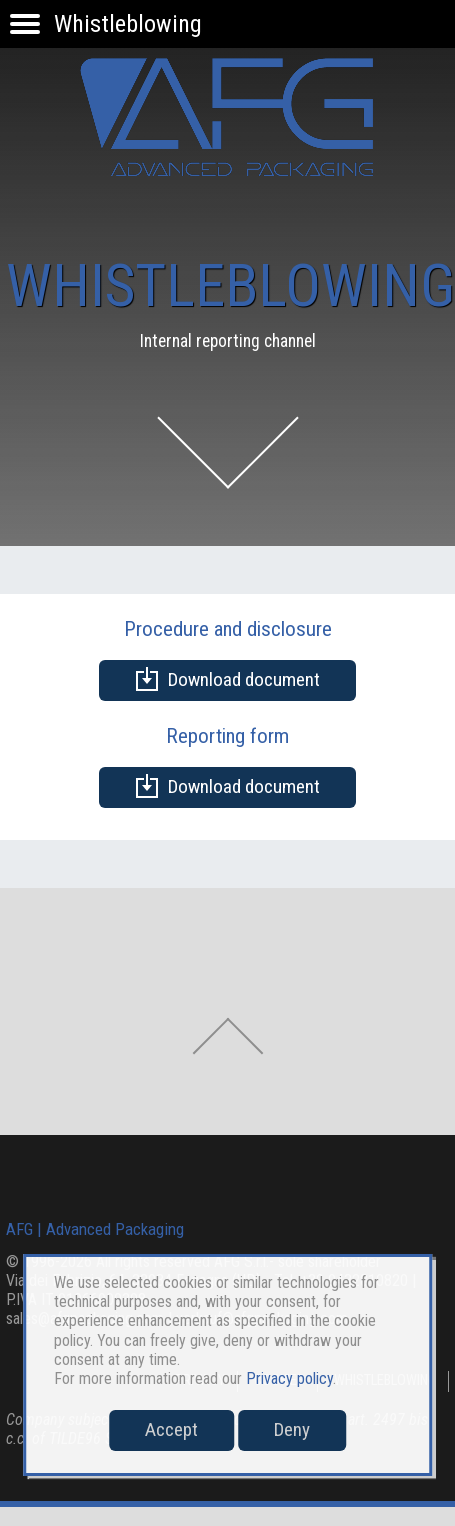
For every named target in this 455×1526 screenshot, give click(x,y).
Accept (171, 1429)
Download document (227, 679)
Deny (292, 1429)
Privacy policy (289, 1378)
